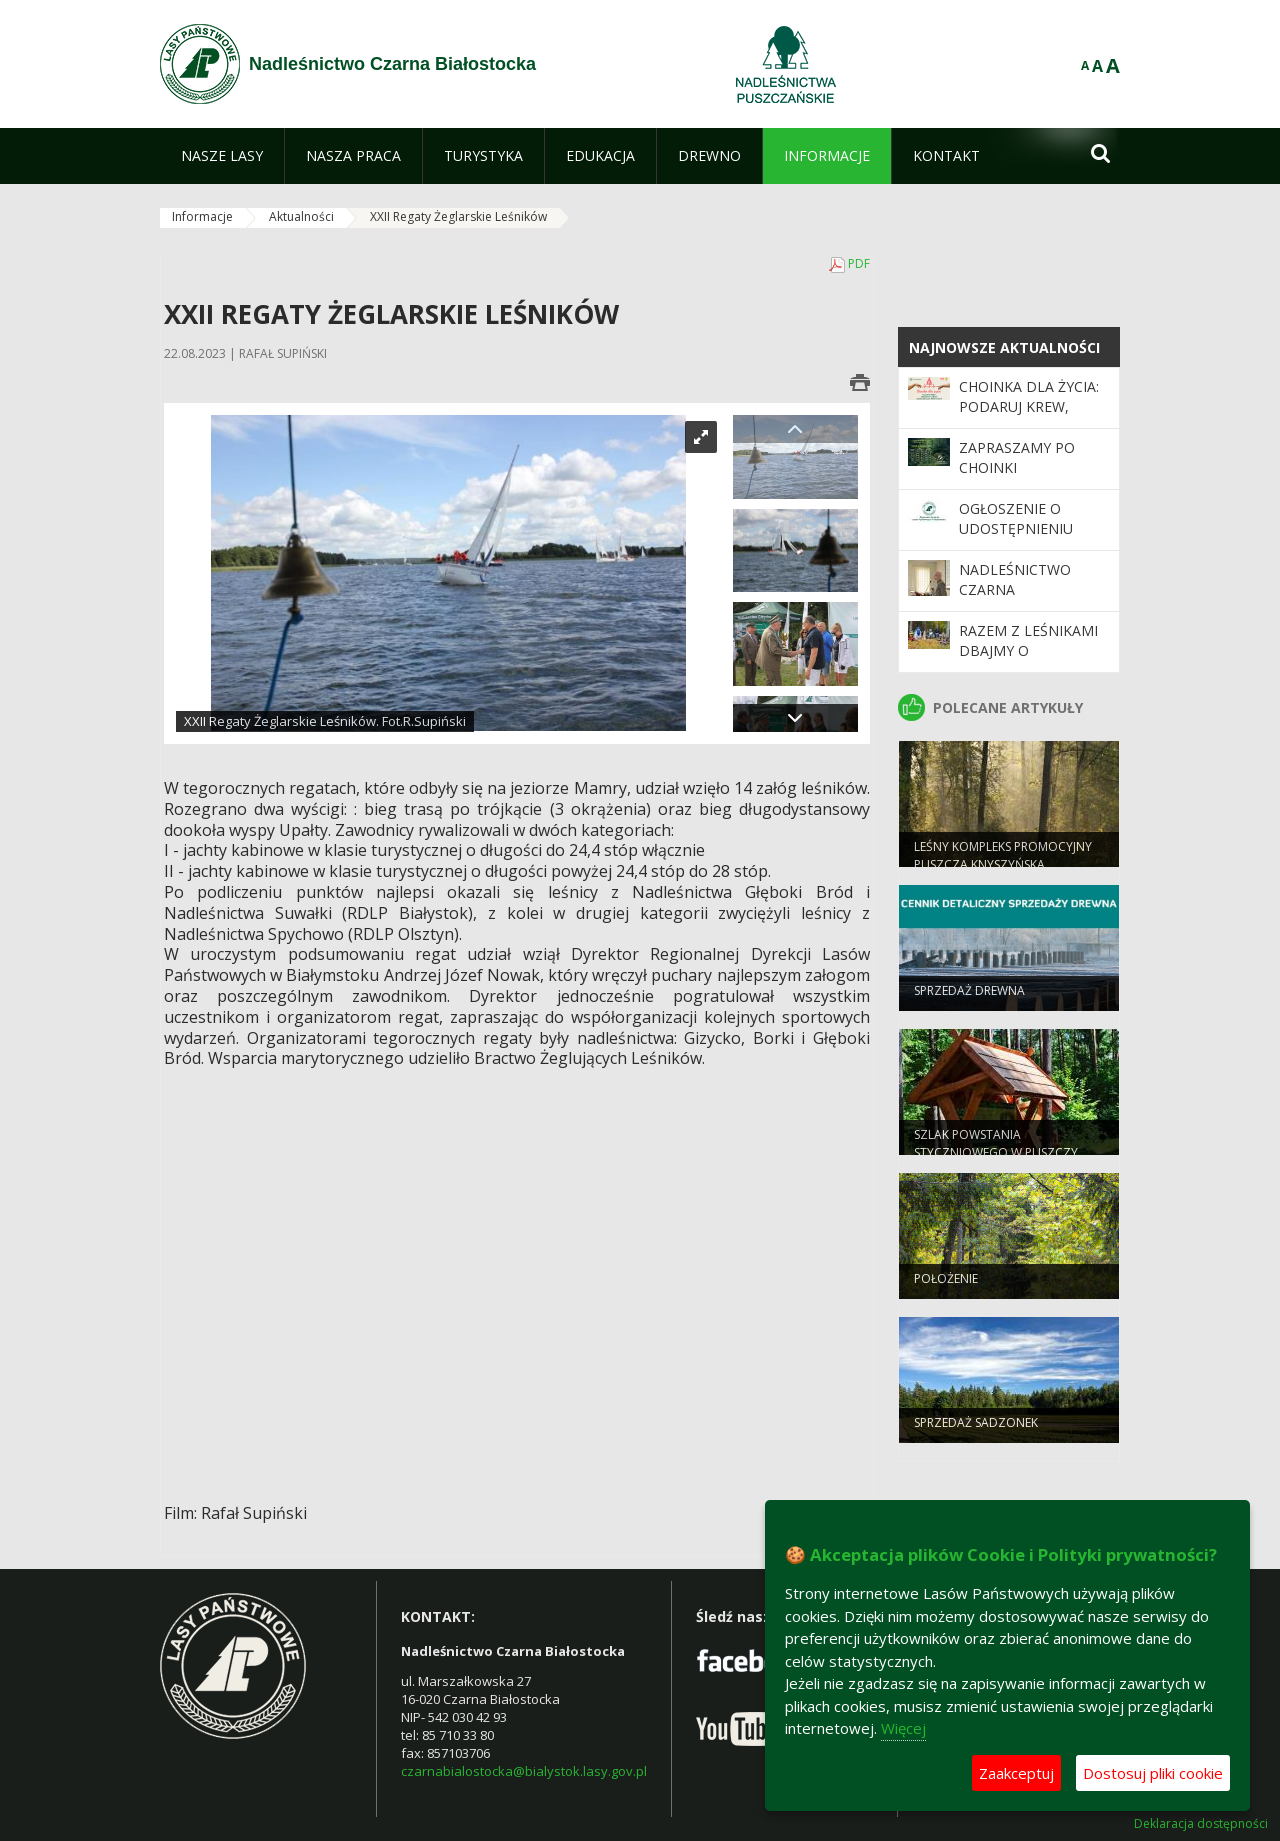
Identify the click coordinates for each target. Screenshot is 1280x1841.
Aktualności (301, 216)
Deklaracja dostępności (1201, 1824)
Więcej (903, 1728)
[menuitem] (222, 156)
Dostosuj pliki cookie (1153, 1773)
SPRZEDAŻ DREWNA (969, 998)
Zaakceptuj (1016, 1773)
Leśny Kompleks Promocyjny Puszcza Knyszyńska (1003, 863)
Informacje (202, 216)
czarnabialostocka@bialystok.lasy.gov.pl (524, 1771)
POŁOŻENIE (946, 1286)
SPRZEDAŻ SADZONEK (976, 1430)
